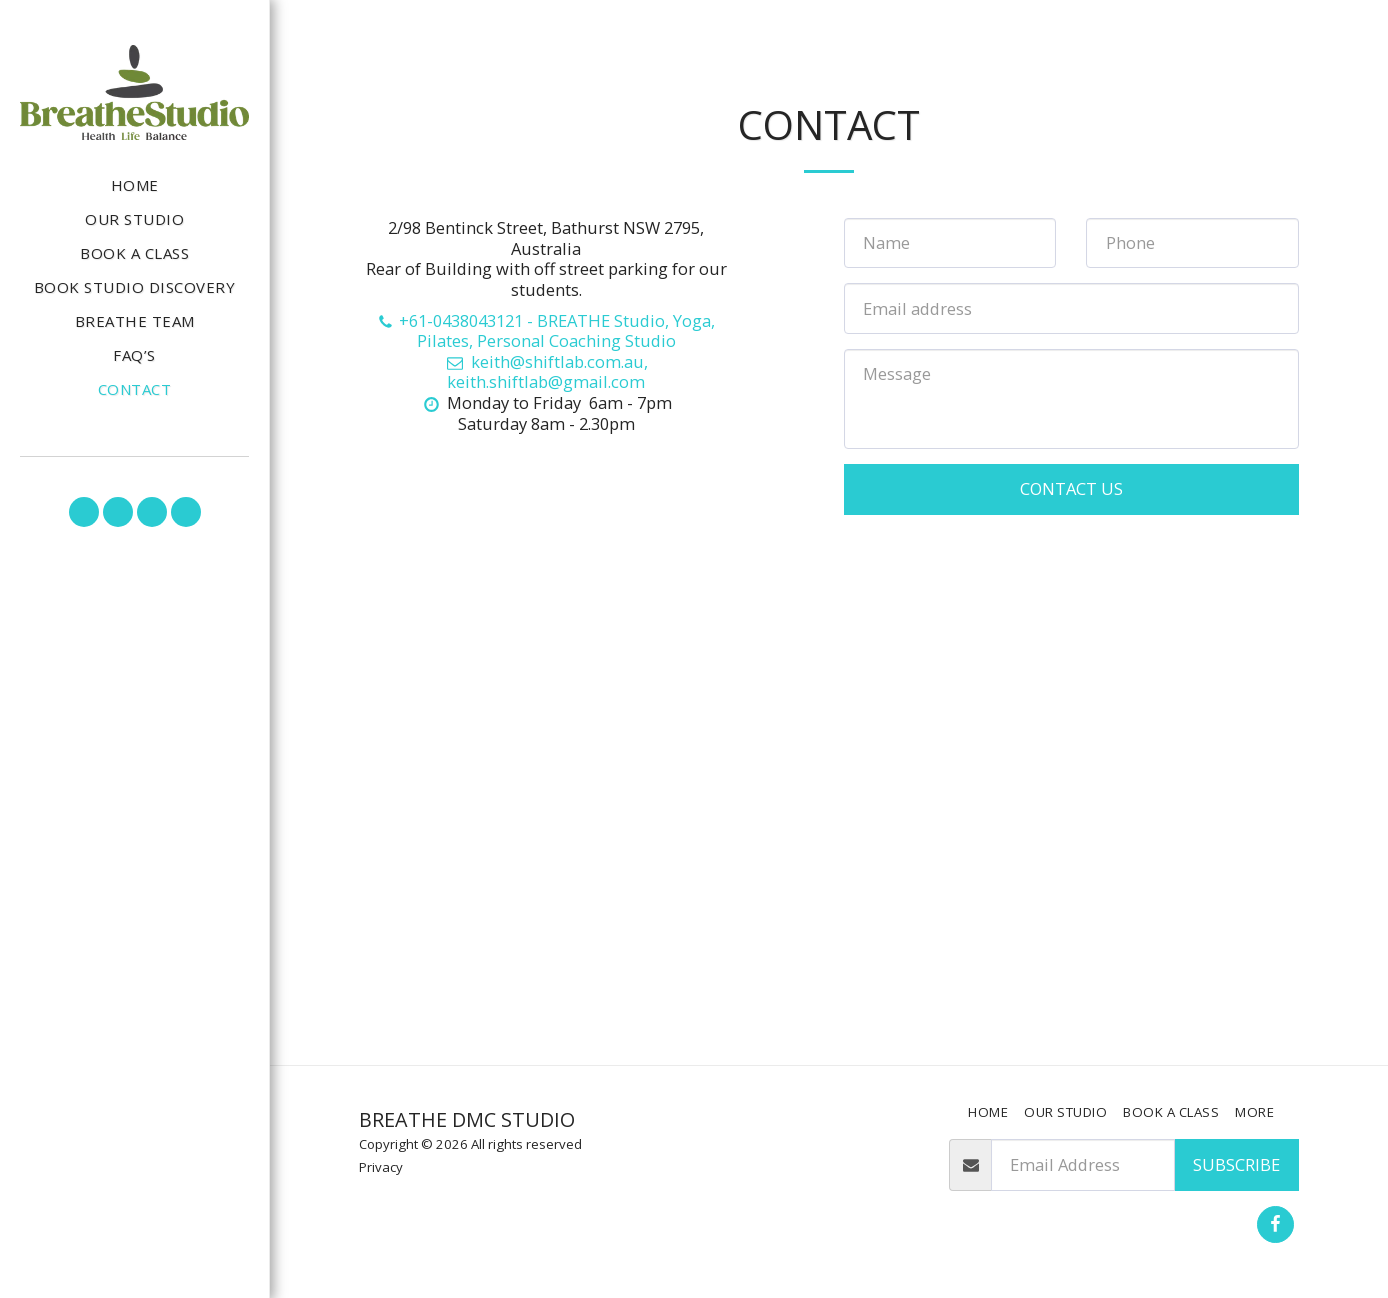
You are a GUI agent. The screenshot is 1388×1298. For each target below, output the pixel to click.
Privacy (381, 1167)
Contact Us (1071, 488)
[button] (84, 512)
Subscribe (1236, 1164)
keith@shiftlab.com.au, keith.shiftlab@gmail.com (545, 372)
